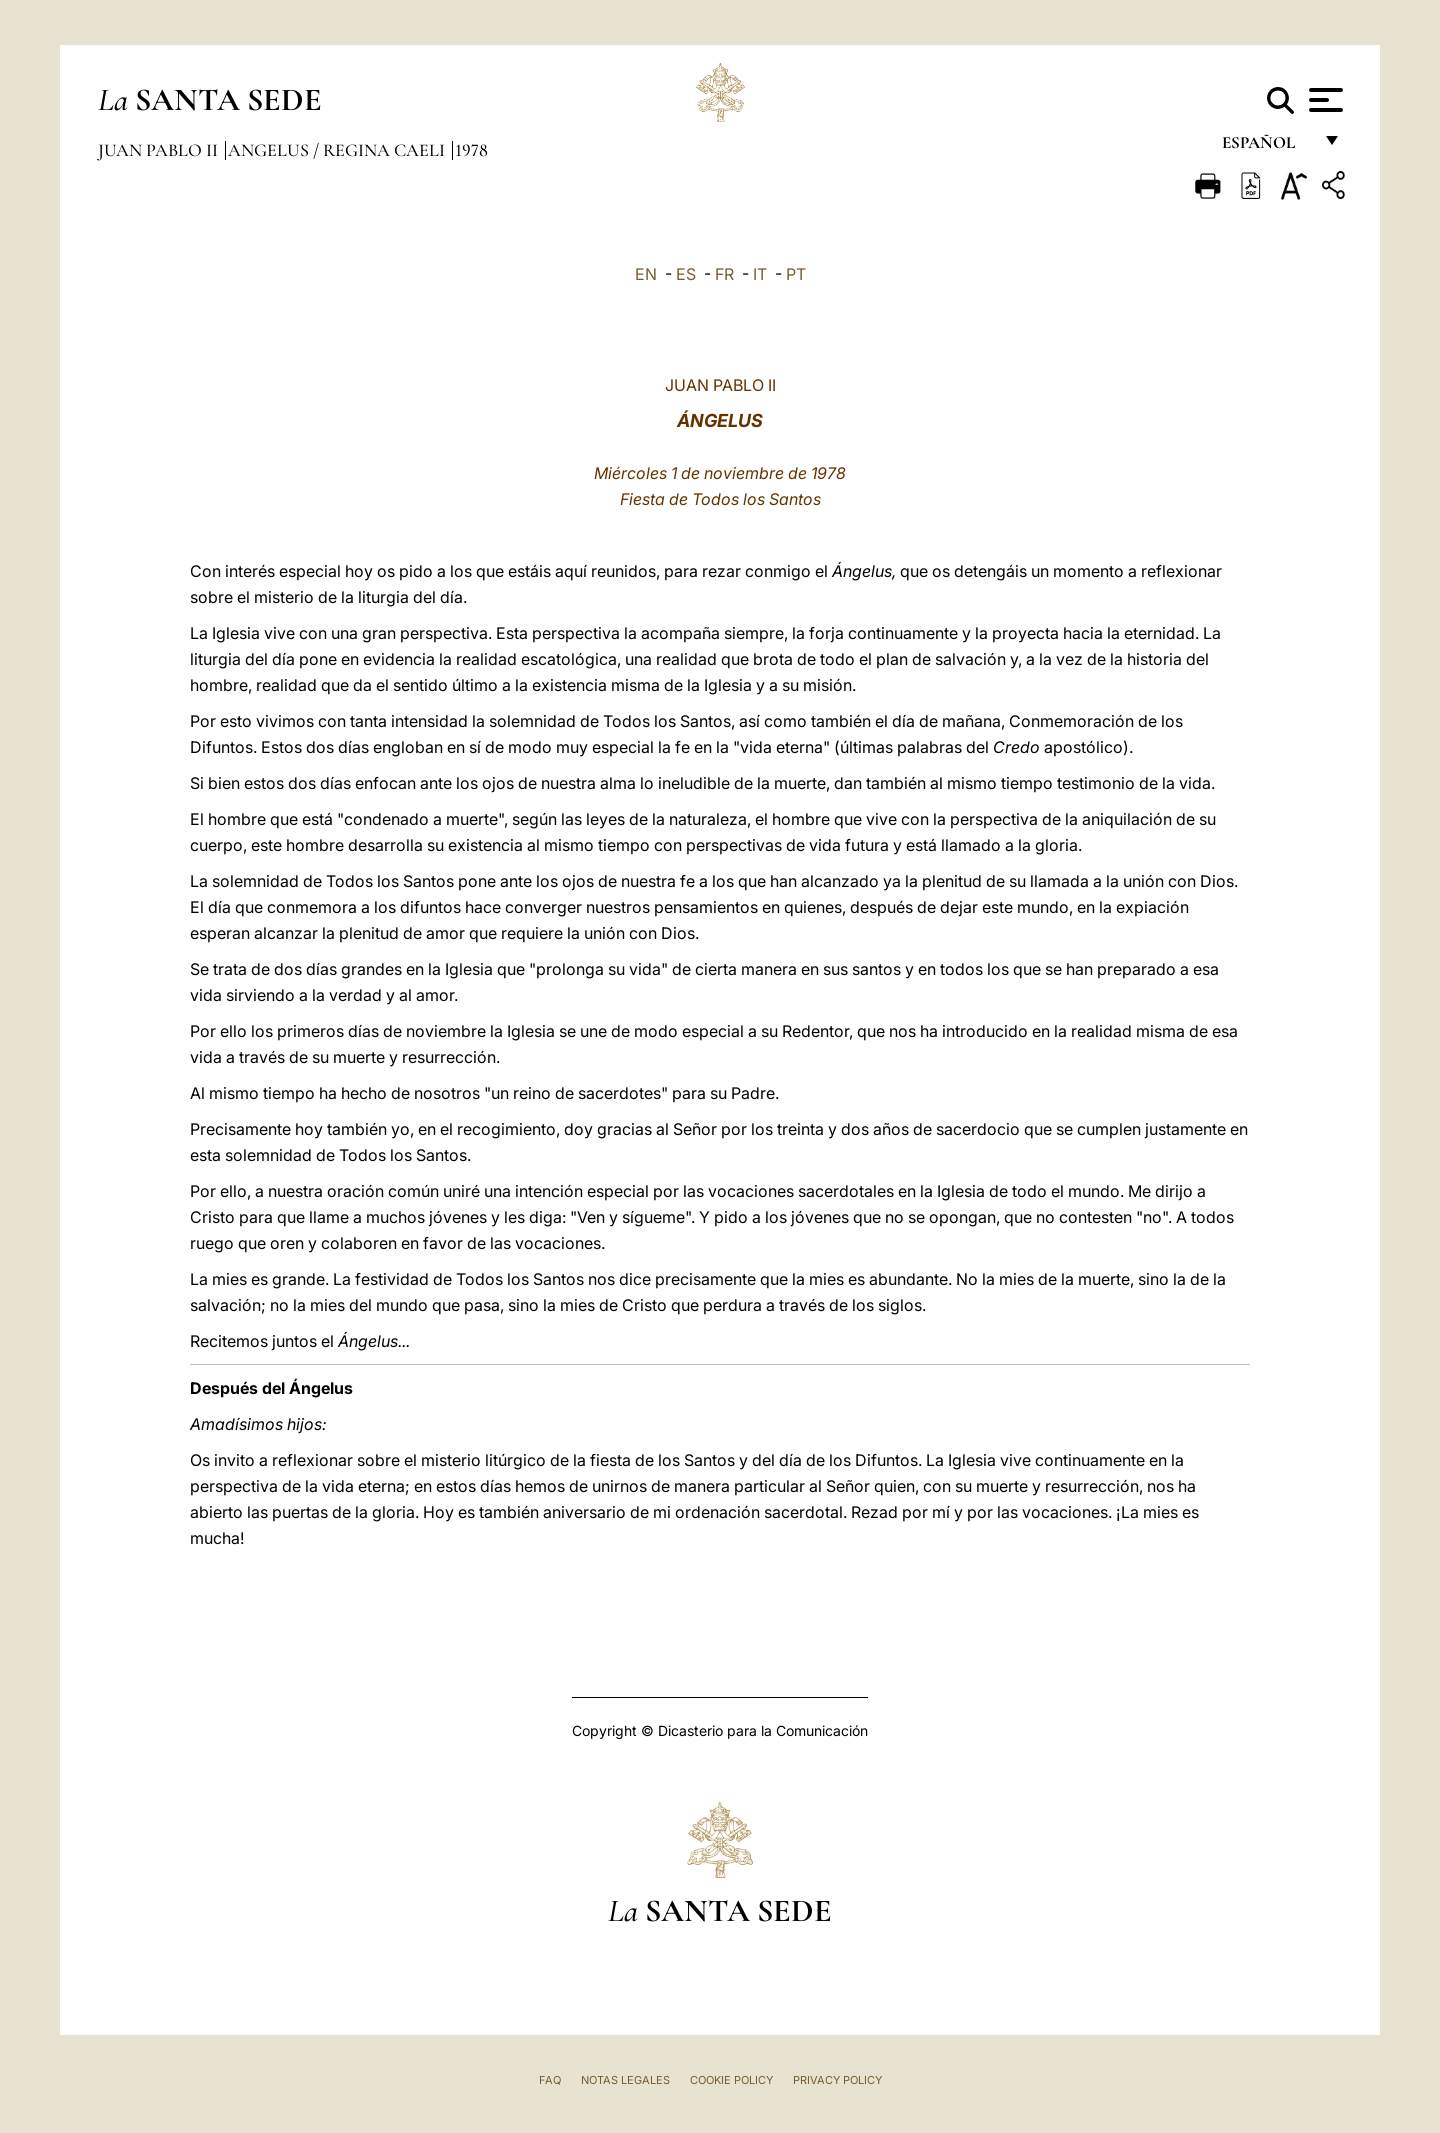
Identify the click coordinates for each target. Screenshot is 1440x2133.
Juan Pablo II (160, 150)
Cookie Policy (731, 2080)
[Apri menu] (1323, 100)
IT (760, 274)
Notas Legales (625, 2080)
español (1266, 147)
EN (646, 274)
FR (724, 274)
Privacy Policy (837, 2080)
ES (686, 274)
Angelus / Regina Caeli (338, 150)
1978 (471, 150)
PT (796, 274)
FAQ (550, 2080)
